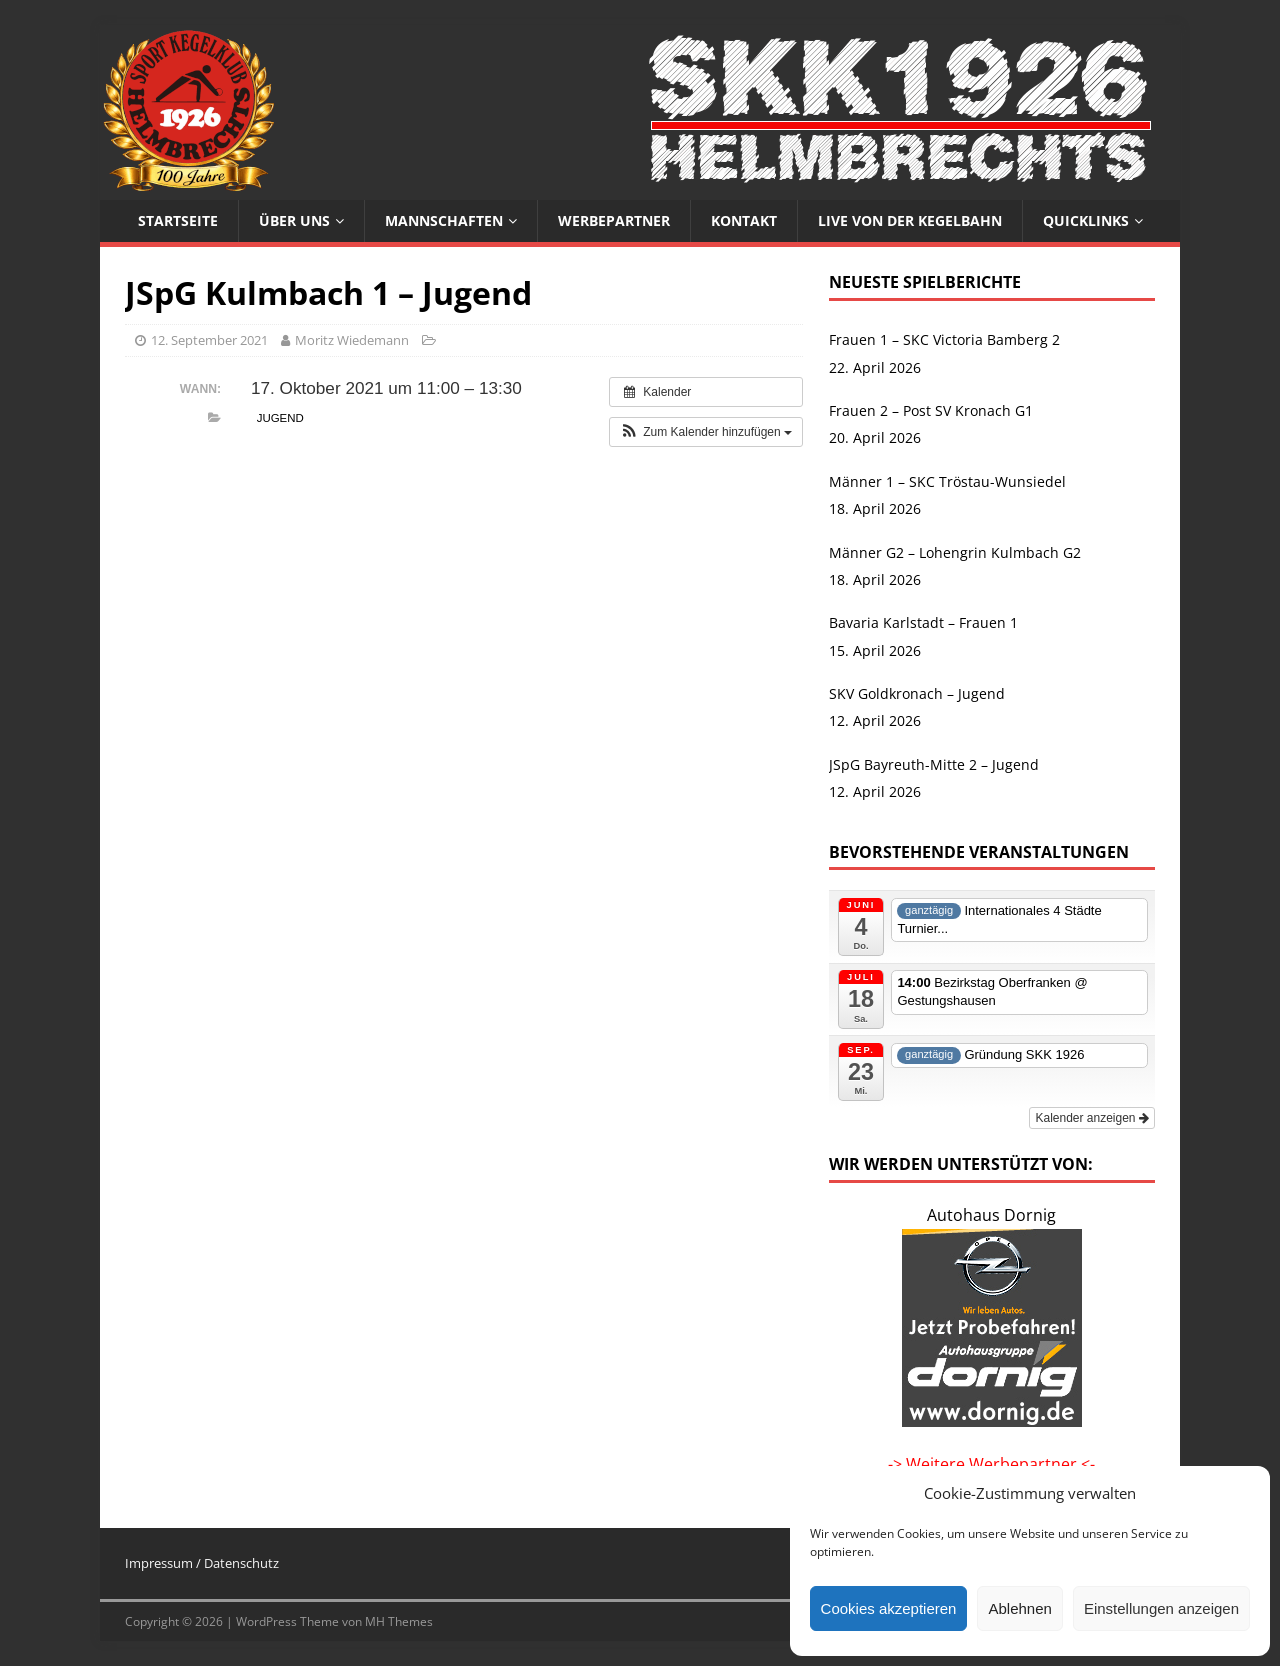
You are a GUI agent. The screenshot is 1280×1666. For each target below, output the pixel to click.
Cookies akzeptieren (889, 1608)
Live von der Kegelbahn (910, 220)
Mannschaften (444, 220)
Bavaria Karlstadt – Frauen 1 (923, 622)
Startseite (178, 220)
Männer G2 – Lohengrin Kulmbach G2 (955, 552)
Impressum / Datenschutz (202, 1563)
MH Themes (399, 1621)
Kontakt (744, 220)
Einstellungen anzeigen (1161, 1608)
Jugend (280, 418)
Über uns (294, 220)
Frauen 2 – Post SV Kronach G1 (931, 410)
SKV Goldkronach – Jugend (917, 693)
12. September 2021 (209, 340)
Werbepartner (614, 220)
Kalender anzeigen (1091, 1118)
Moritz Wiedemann (352, 340)
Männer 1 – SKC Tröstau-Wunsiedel (947, 481)
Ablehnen (1019, 1608)
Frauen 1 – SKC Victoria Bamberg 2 (944, 339)
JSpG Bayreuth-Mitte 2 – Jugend (934, 764)
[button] (706, 432)
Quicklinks (1086, 220)
